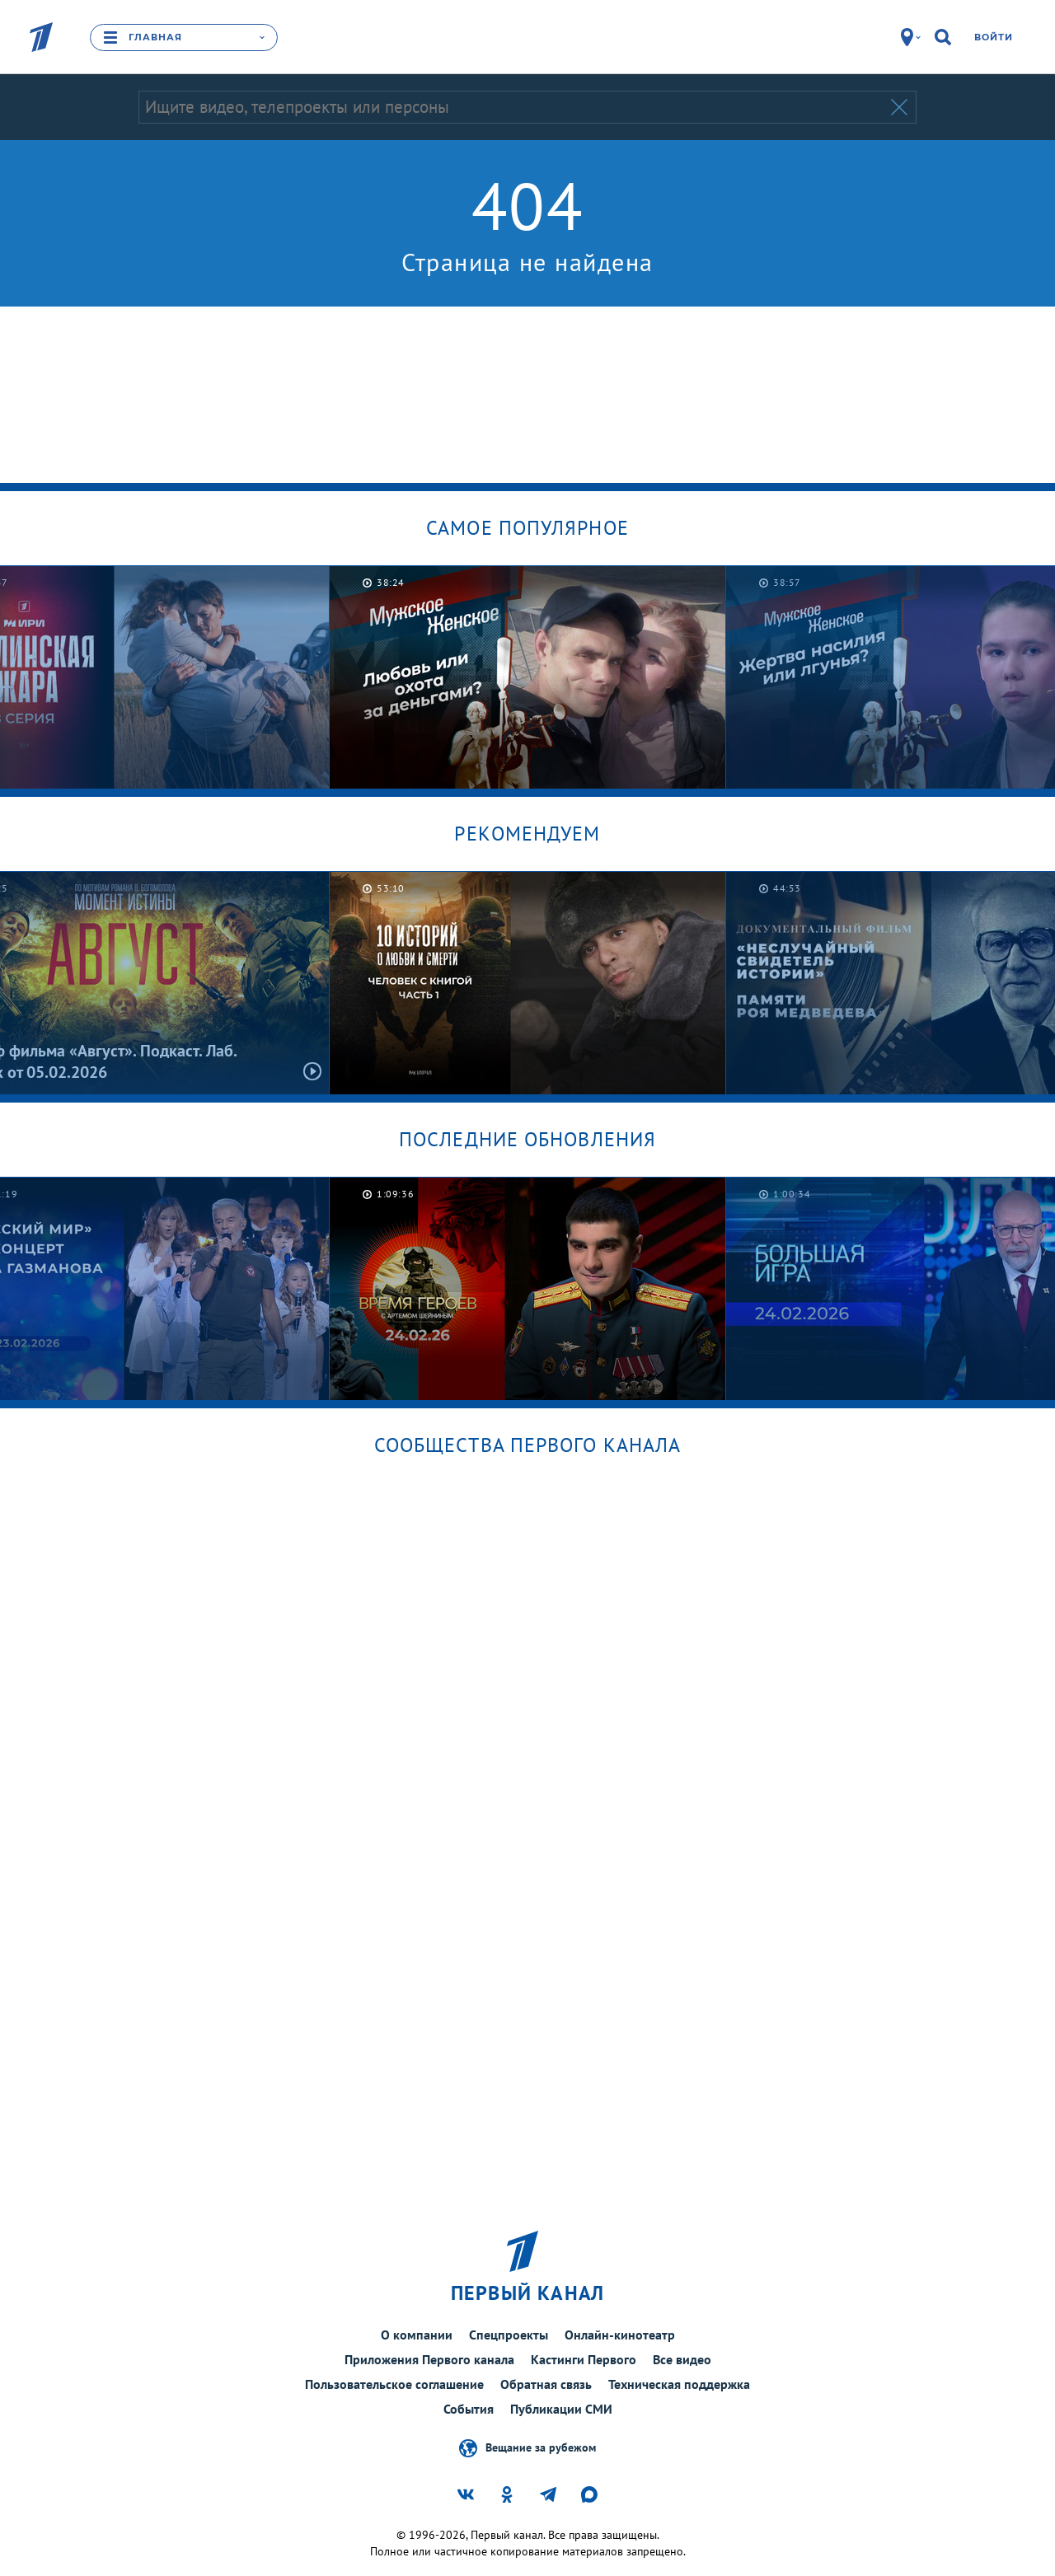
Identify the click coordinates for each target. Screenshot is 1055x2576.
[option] (528, 677)
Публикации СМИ (561, 2408)
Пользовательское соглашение (394, 2384)
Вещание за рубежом (540, 2446)
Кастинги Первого (583, 2359)
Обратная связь (546, 2384)
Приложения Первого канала (429, 2359)
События (468, 2408)
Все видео (682, 2359)
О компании (416, 2334)
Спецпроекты (508, 2334)
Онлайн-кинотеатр (620, 2334)
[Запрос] (513, 107)
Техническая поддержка (679, 2384)
